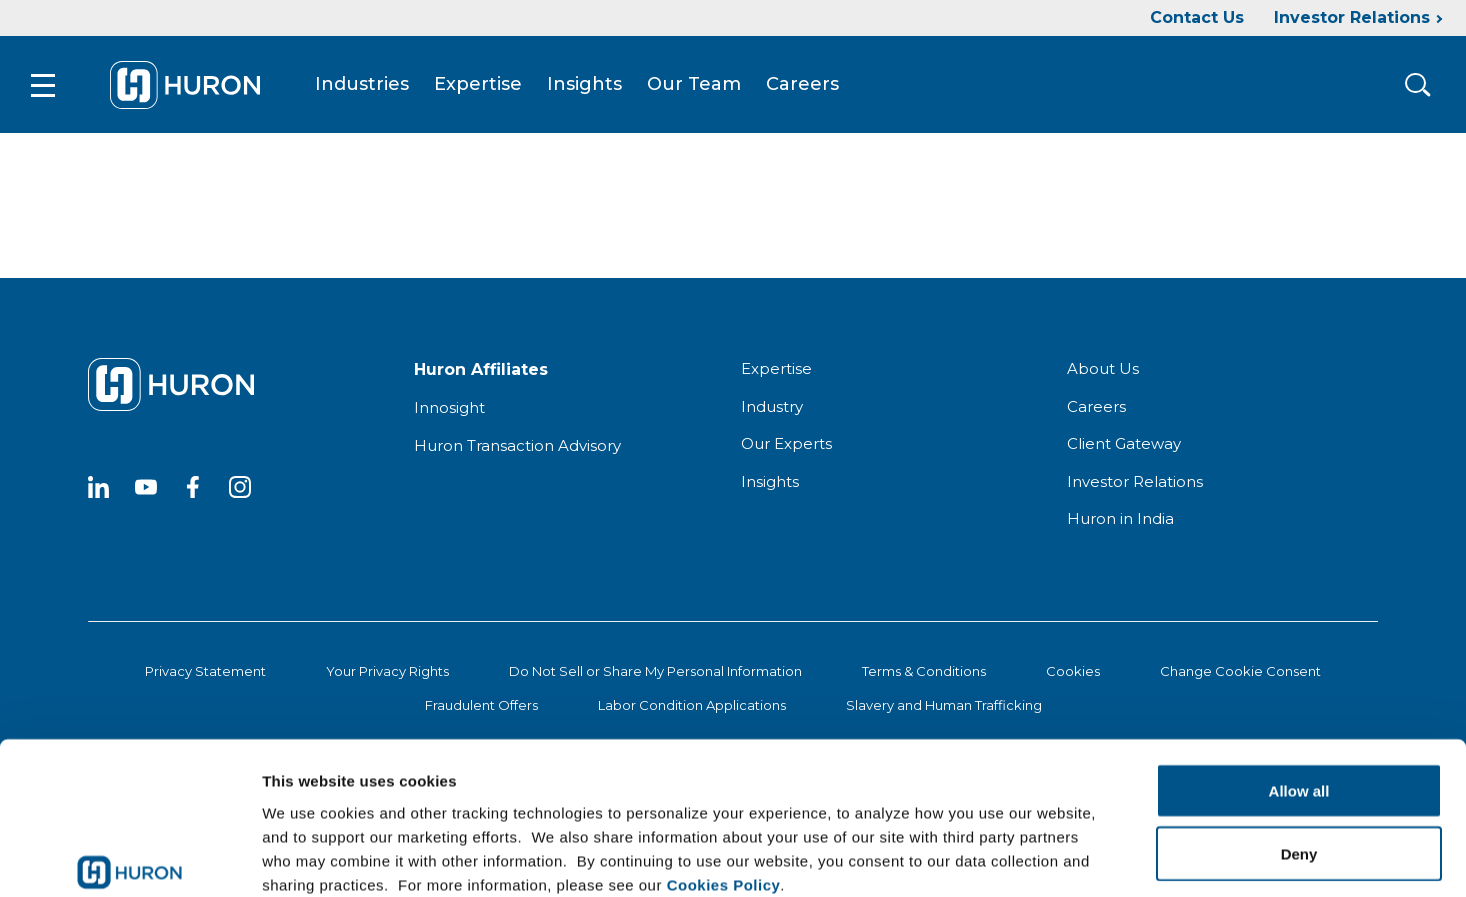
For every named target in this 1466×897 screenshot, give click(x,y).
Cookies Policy (724, 776)
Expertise (482, 86)
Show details (1049, 857)
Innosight (449, 410)
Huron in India (1120, 521)
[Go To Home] (189, 86)
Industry (772, 409)
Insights (588, 86)
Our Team (698, 86)
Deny (1299, 746)
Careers (806, 86)
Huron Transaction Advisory (517, 448)
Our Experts (786, 446)
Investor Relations (1352, 17)
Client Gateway (1124, 446)
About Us (1103, 371)
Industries (366, 86)
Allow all (1299, 683)
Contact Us (1197, 17)
